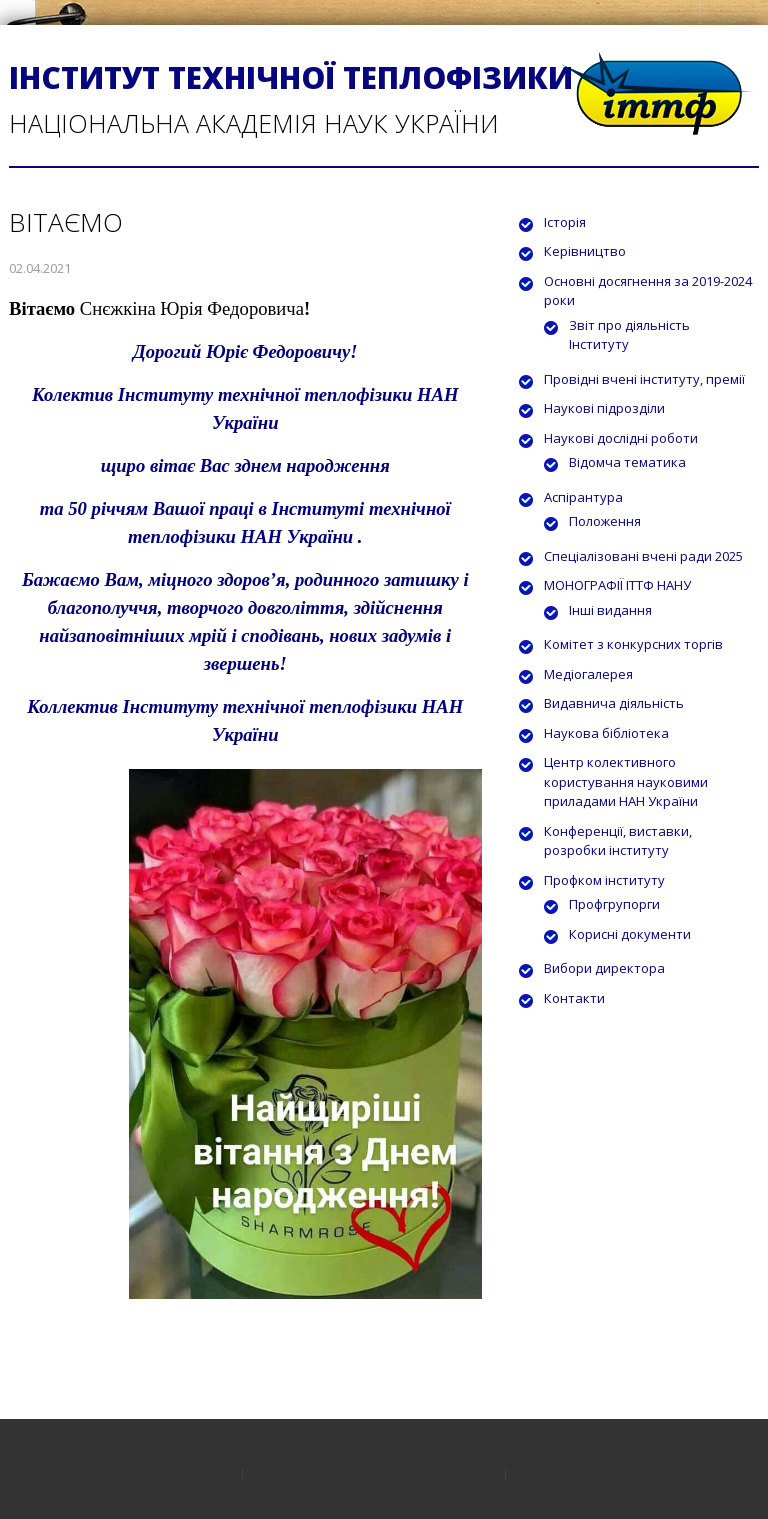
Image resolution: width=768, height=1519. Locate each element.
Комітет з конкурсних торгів (633, 644)
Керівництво (585, 251)
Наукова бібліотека (606, 733)
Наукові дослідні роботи (621, 438)
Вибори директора (604, 968)
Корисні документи (630, 934)
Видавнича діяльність (614, 703)
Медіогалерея (588, 674)
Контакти (574, 998)
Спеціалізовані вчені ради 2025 (643, 556)
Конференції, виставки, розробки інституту (618, 841)
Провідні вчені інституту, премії (644, 379)
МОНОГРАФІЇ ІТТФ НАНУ (617, 585)
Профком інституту (604, 880)
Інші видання (610, 610)
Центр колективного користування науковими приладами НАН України (626, 781)
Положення (605, 521)
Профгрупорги (614, 904)
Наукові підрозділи (604, 408)
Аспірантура (583, 497)
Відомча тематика (627, 462)
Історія (565, 222)
